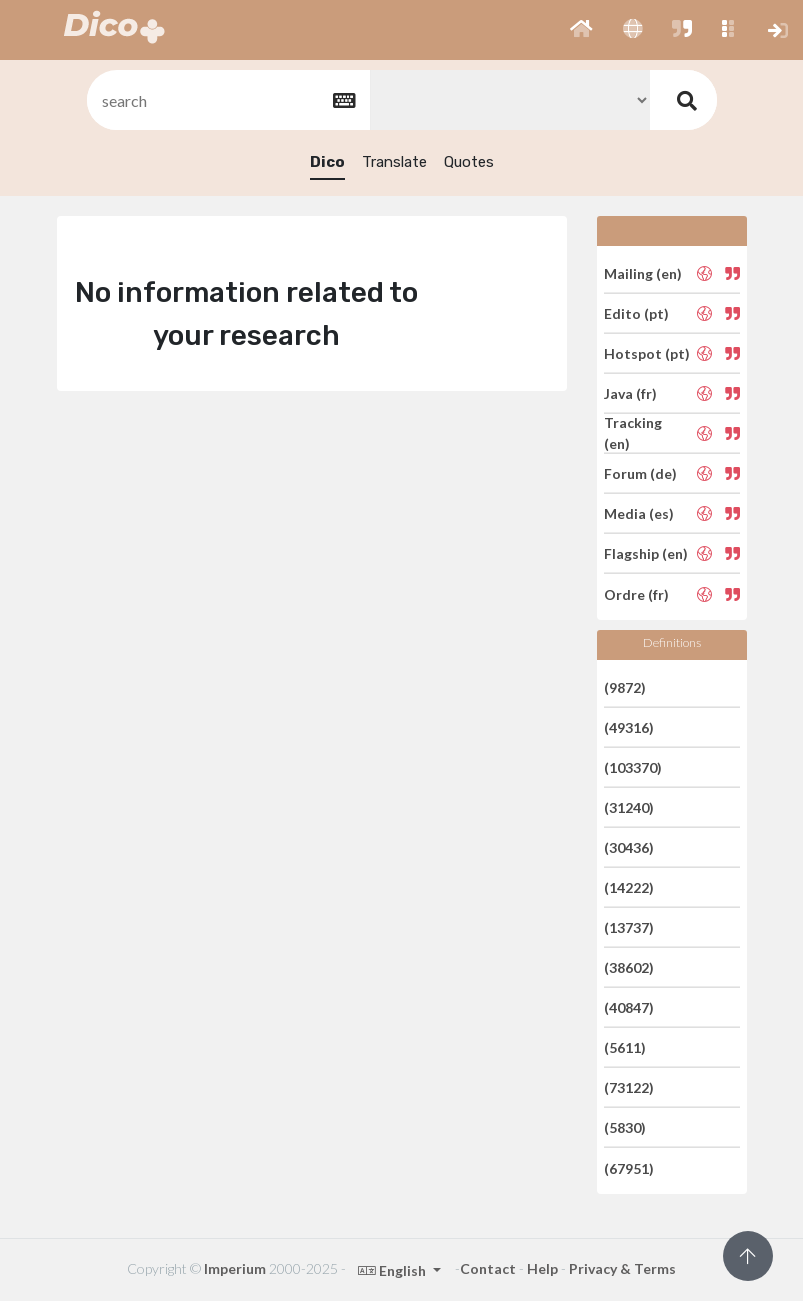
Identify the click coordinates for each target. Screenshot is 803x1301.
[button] (581, 30)
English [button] (393, 1270)
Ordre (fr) (636, 593)
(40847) (629, 1007)
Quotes (469, 162)
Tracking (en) (633, 433)
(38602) (629, 967)
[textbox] (227, 100)
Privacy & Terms (622, 1268)
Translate (394, 162)
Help (542, 1268)
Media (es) (639, 513)
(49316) (629, 727)
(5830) (625, 1127)
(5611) (625, 1047)
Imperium (235, 1268)
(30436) (629, 847)
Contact (488, 1268)
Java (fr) (630, 393)
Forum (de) (640, 473)
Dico (327, 162)
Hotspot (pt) (647, 353)
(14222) (629, 887)
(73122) (629, 1087)
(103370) (633, 767)
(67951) (629, 1167)
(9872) (625, 686)
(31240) (629, 807)
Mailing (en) (643, 272)
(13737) (629, 927)
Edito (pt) (636, 313)
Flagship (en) (646, 553)
